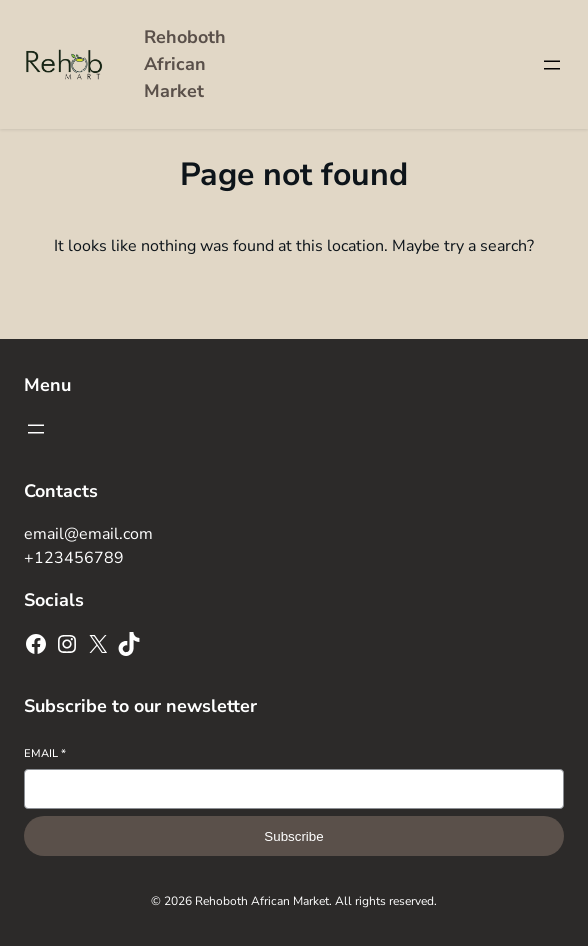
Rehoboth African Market (185, 64)
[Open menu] (552, 65)
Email (45, 753)
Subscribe (293, 836)
